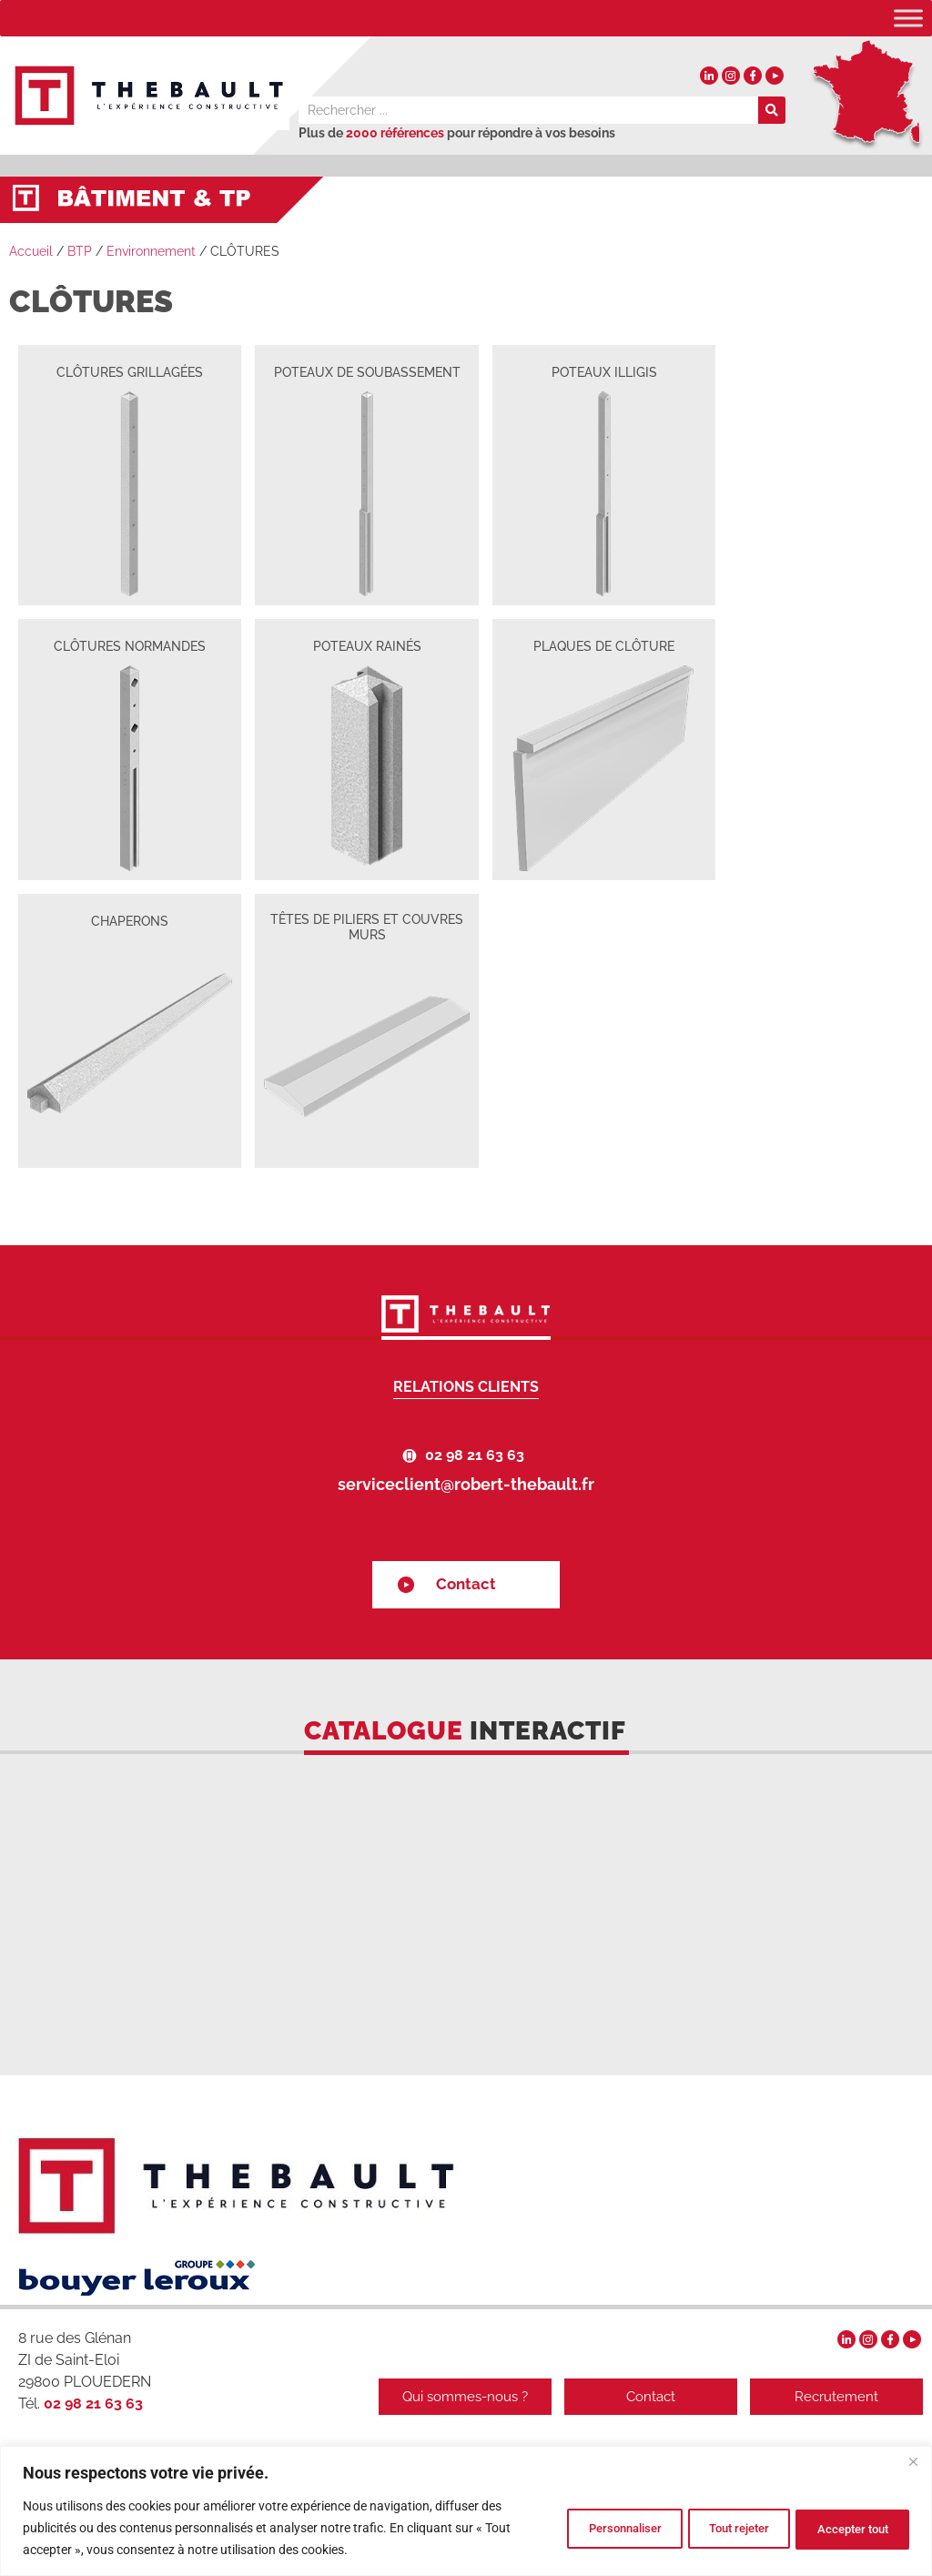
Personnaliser (575, 2527)
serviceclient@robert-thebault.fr (466, 1484)
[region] (466, 2511)
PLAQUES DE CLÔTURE (603, 646)
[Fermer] (913, 2461)
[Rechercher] (771, 110)
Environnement (151, 251)
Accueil (31, 251)
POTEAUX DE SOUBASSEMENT (367, 372)
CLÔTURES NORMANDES (130, 646)
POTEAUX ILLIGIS (604, 372)
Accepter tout (844, 2527)
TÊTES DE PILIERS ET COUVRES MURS (366, 927)
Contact (466, 1584)
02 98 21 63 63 (474, 1455)
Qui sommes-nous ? (454, 2396)
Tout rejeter (710, 2527)
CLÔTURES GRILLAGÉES (129, 372)
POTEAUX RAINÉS (367, 646)
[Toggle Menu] (908, 17)
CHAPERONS (129, 921)
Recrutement (836, 2396)
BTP (79, 251)
